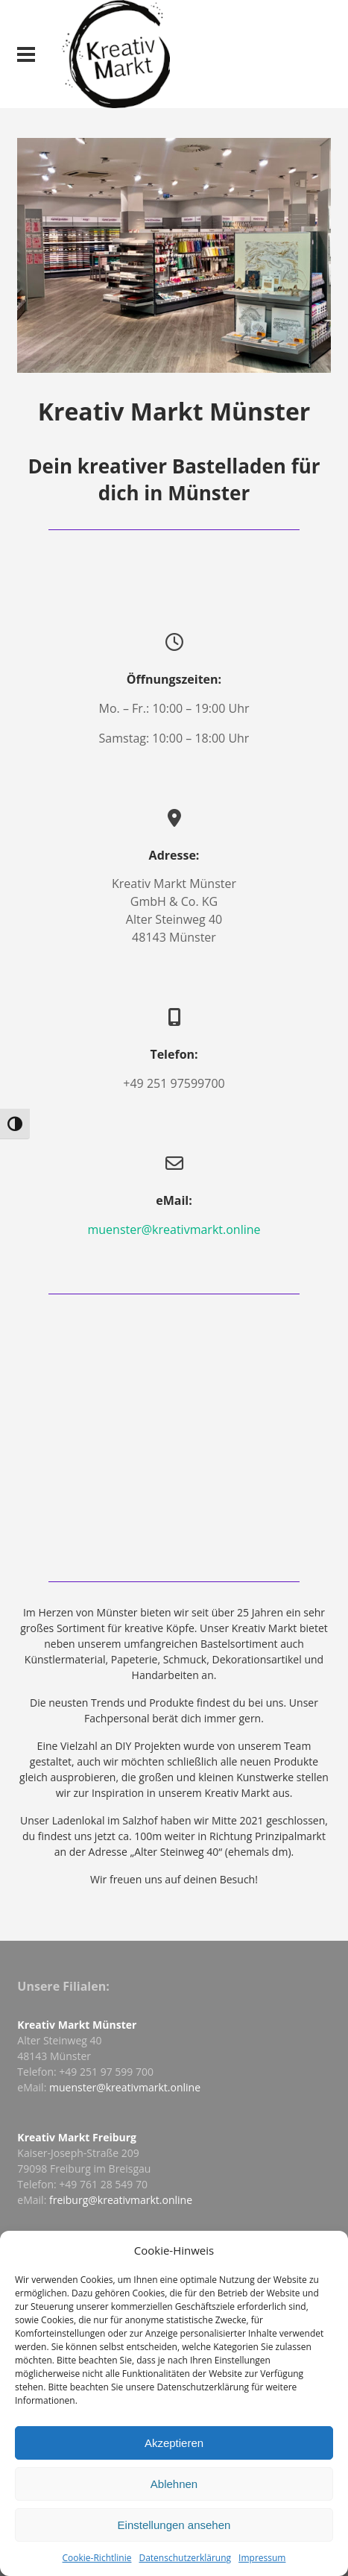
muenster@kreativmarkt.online (173, 1229)
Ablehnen (174, 2484)
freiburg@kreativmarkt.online (120, 2200)
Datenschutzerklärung (185, 2557)
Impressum (261, 2557)
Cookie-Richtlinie (97, 2557)
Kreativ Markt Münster (76, 2025)
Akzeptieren (174, 2443)
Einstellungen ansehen (174, 2525)
